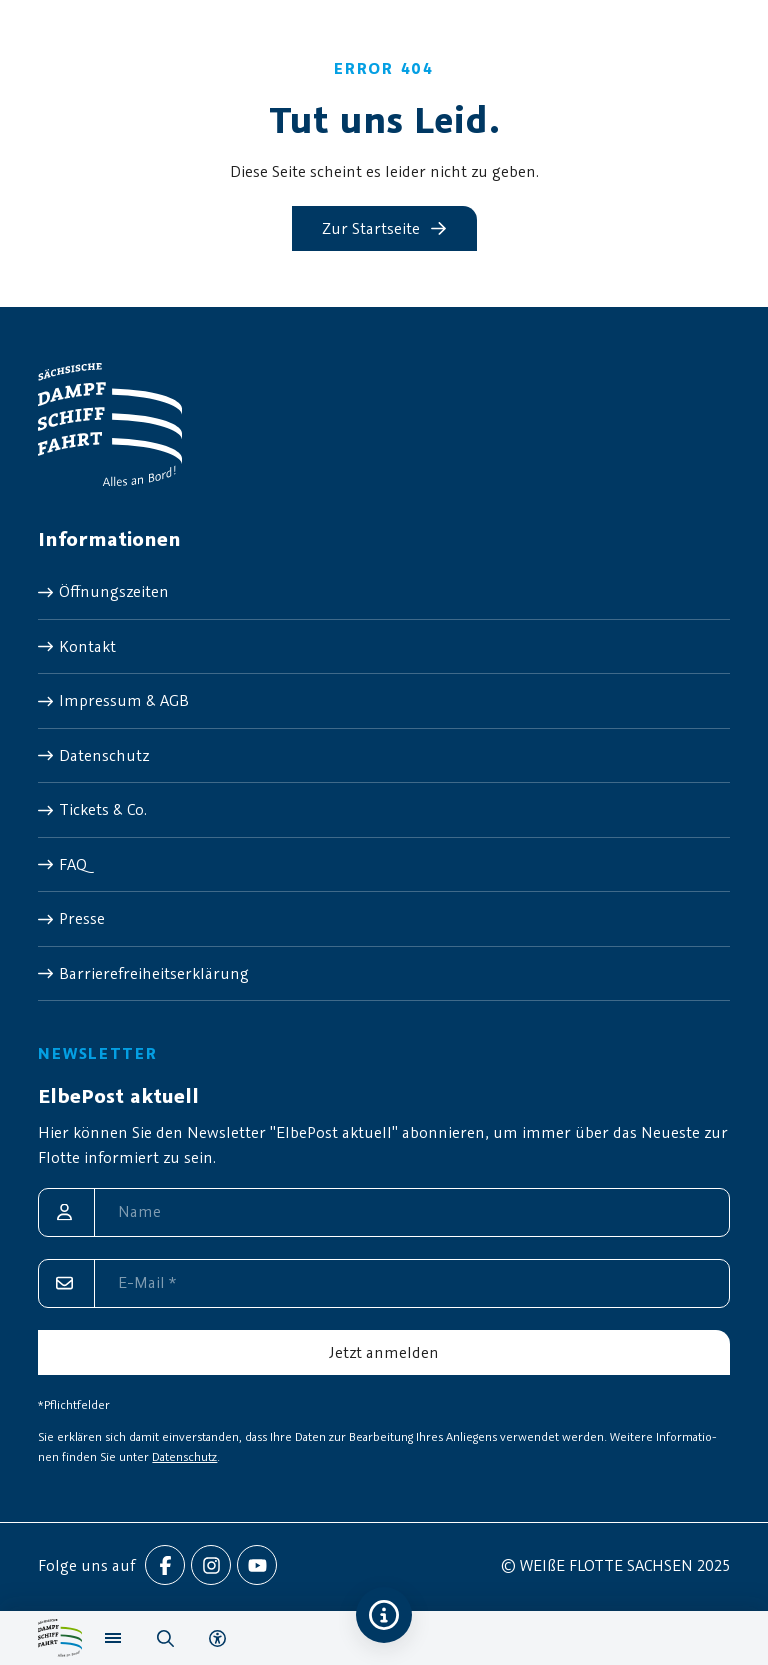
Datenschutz (184, 1456)
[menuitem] (383, 592)
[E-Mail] (383, 1283)
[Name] (383, 1212)
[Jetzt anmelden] (383, 1352)
